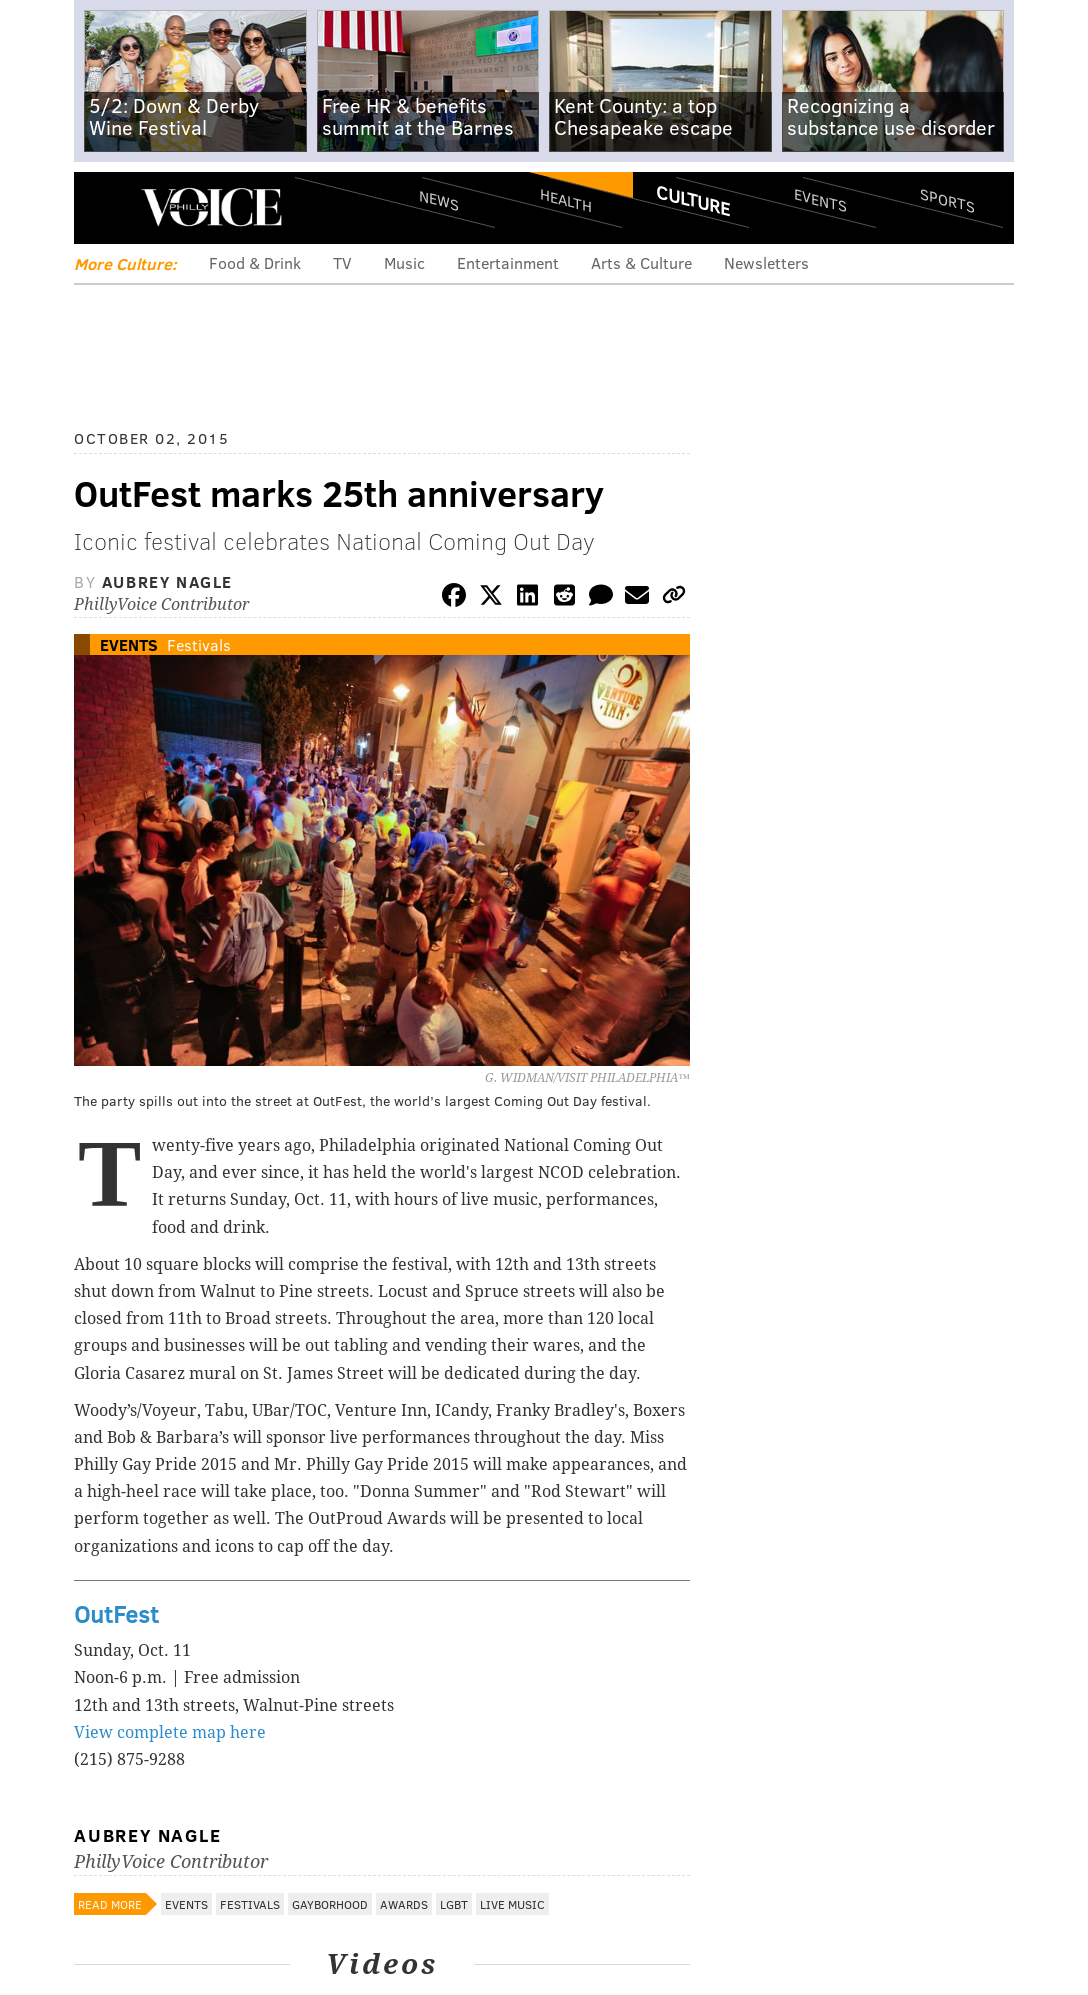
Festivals (199, 644)
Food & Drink (255, 262)
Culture (693, 200)
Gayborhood (330, 1904)
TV (342, 262)
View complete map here (170, 1732)
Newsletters (766, 262)
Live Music (512, 1904)
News (439, 200)
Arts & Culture (641, 262)
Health (566, 200)
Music (404, 262)
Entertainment (508, 262)
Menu (106, 207)
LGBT (454, 1904)
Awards (404, 1904)
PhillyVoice (211, 207)
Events (820, 200)
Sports (947, 200)
